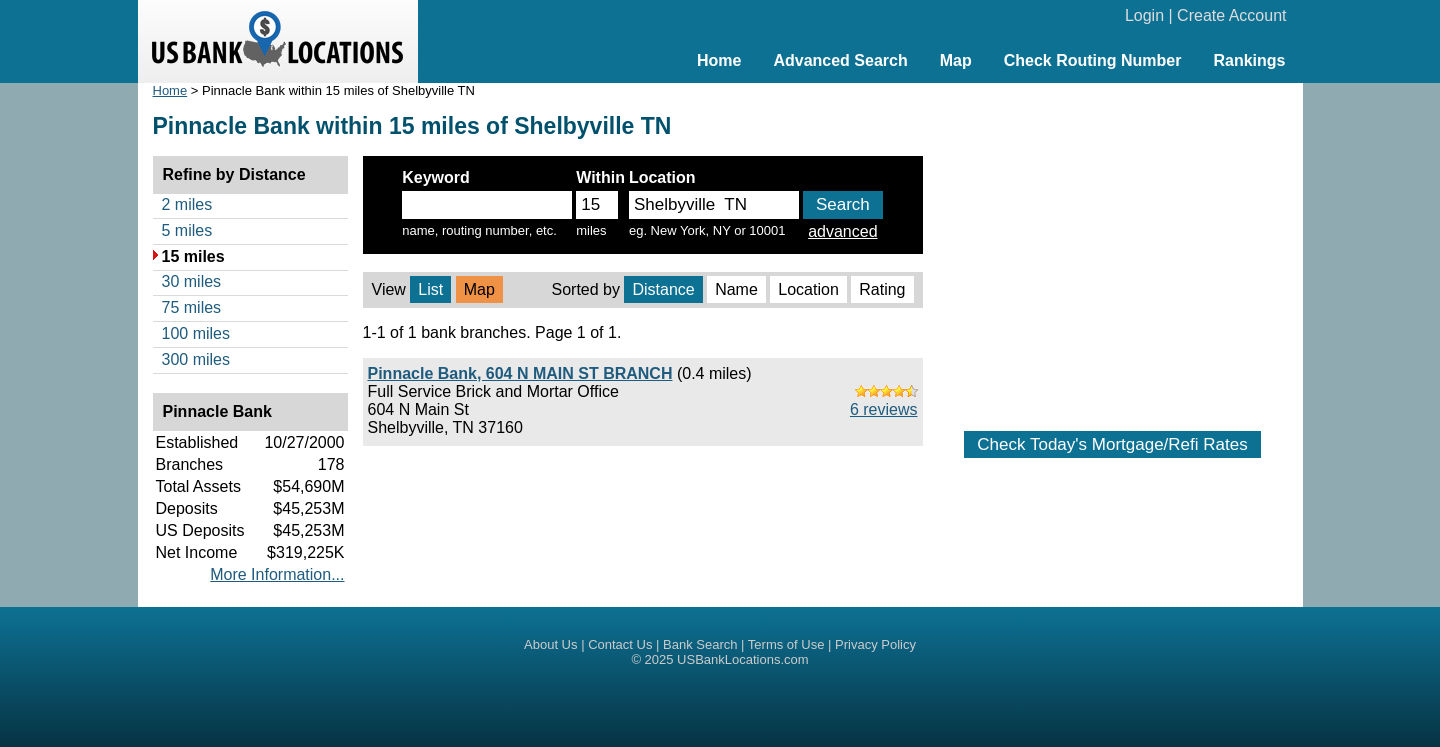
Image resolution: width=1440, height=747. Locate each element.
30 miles (192, 281)
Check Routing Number (1093, 60)
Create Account (1231, 15)
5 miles (187, 230)
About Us (550, 644)
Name (736, 289)
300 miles (196, 359)
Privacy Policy (875, 644)
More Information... (277, 574)
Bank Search (700, 644)
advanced (842, 231)
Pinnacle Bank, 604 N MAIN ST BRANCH (520, 373)
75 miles (192, 307)
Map (956, 60)
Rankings (1249, 60)
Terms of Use (786, 644)
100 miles (196, 333)
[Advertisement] (1113, 247)
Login (1144, 15)
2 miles (187, 204)
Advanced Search (840, 60)
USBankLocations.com (743, 659)
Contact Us (620, 644)
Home (719, 60)
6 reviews (884, 409)
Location (808, 289)
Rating (882, 289)
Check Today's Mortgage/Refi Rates (1112, 444)
